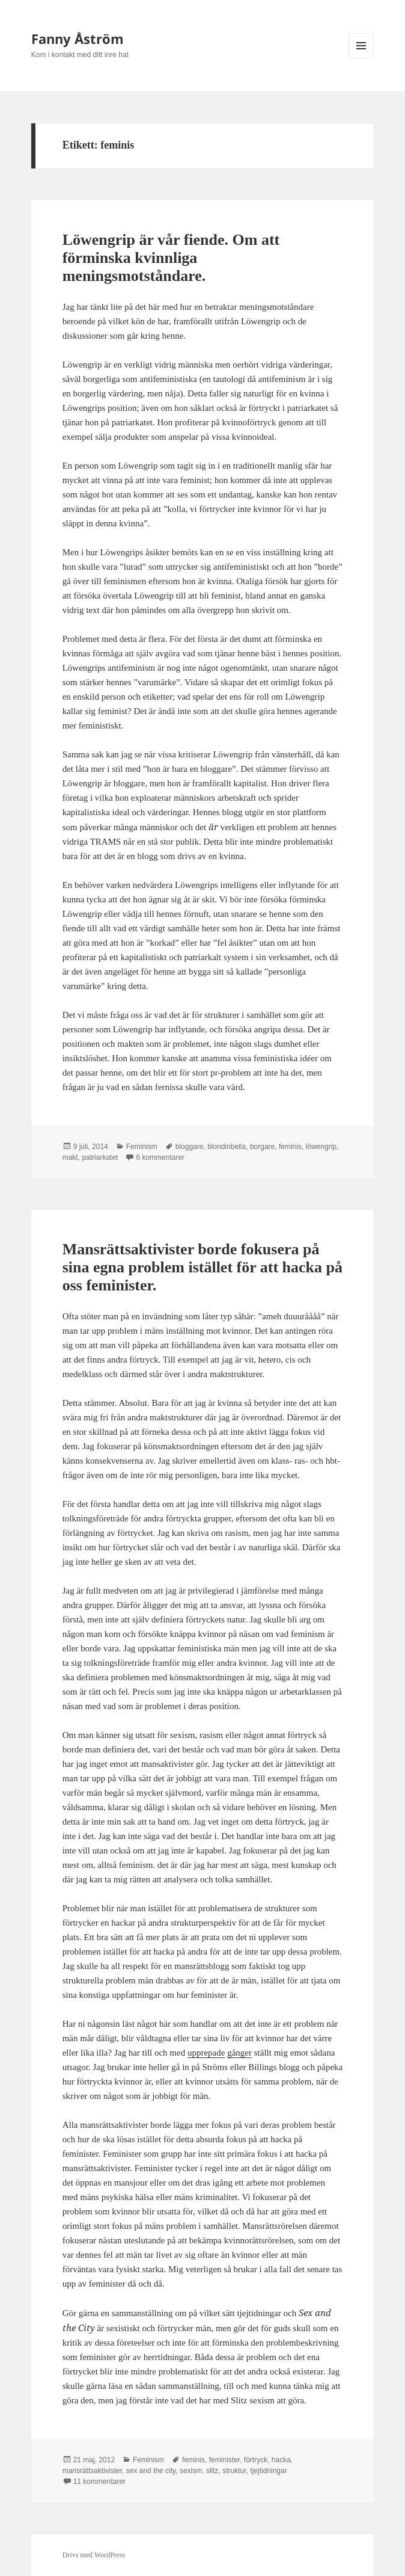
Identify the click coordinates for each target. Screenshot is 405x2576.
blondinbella (226, 1146)
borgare (262, 1146)
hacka (281, 2460)
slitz (212, 2471)
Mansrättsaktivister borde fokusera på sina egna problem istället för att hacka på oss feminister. (202, 1267)
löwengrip (321, 1146)
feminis (290, 1146)
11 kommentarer (99, 2481)
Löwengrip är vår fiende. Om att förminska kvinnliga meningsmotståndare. (171, 258)
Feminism (141, 1146)
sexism (191, 2471)
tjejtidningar (268, 2471)
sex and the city (151, 2471)
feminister (224, 2460)
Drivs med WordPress (94, 2555)
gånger (239, 2052)
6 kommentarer (160, 1157)
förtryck (255, 2460)
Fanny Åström (77, 38)
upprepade (206, 2052)
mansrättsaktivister (92, 2471)
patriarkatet (100, 1157)
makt (70, 1157)
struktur (234, 2471)
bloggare (189, 1146)
